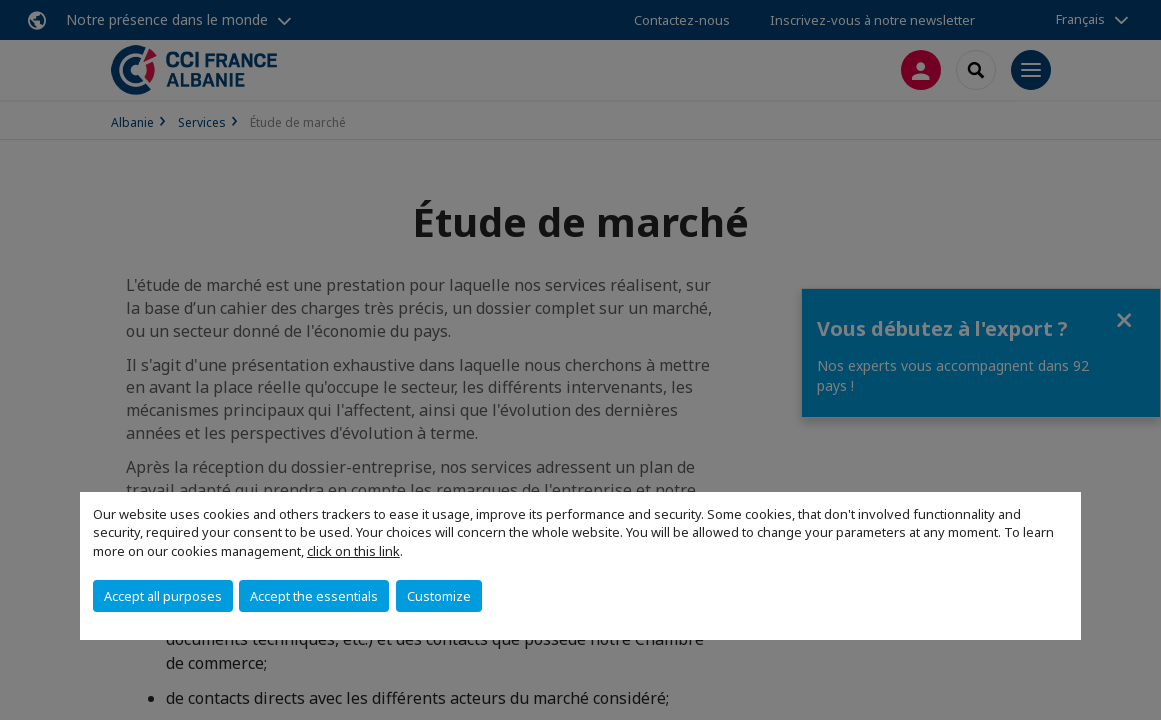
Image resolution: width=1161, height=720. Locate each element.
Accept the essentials (314, 596)
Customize (439, 596)
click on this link (353, 551)
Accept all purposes (163, 596)
